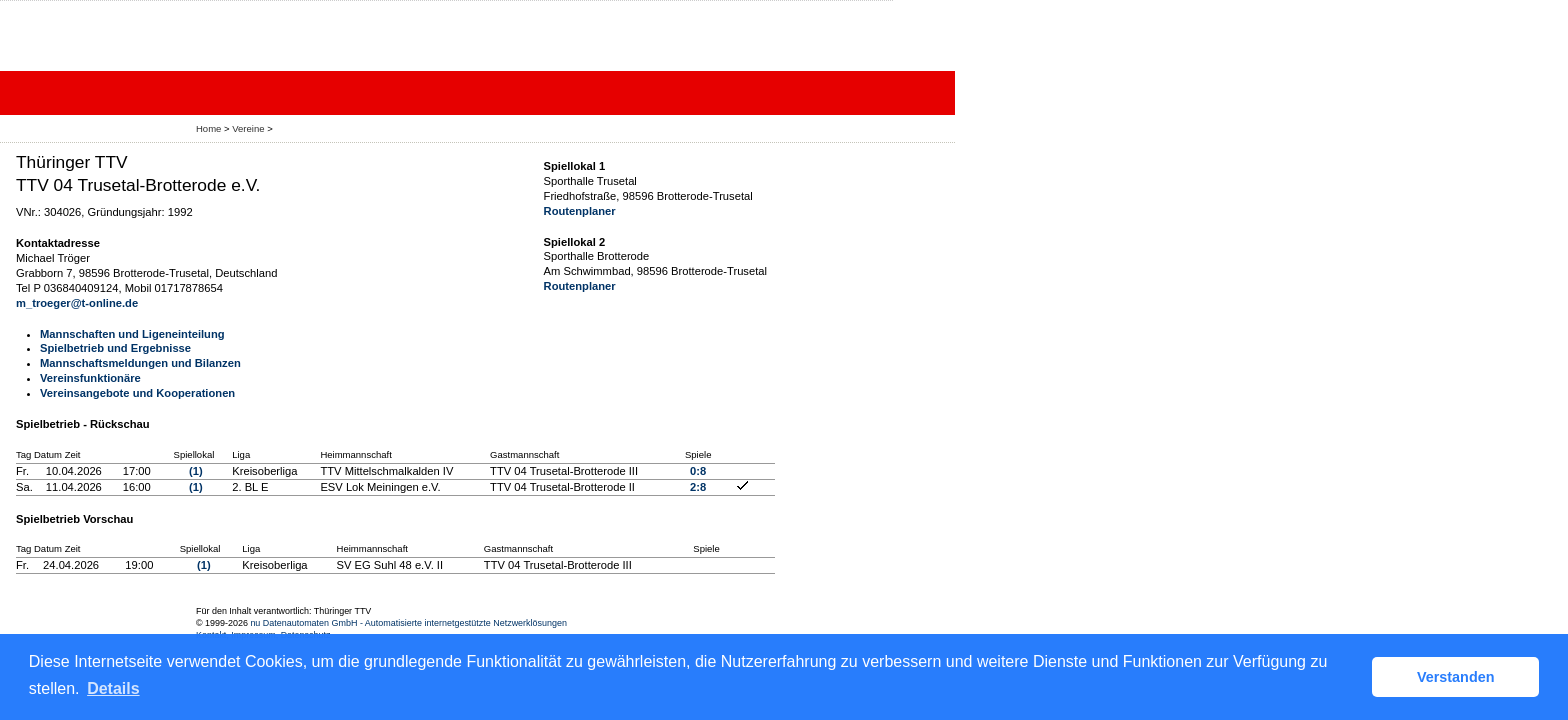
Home (208, 128)
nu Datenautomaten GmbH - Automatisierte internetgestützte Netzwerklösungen (408, 623)
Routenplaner (580, 211)
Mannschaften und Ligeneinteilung (132, 334)
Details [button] (113, 688)
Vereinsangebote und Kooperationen (137, 393)
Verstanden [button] (1456, 677)
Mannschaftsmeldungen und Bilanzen (140, 363)
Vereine (248, 128)
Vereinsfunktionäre (90, 378)
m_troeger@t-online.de (77, 303)
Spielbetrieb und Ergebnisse (115, 348)
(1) (196, 471)
